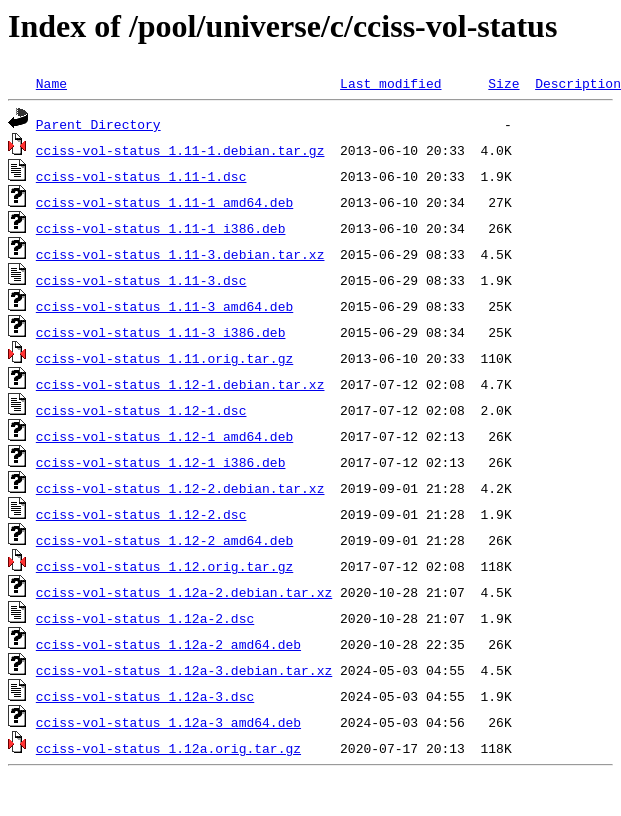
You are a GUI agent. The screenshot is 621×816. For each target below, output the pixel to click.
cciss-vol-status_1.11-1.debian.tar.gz (180, 150)
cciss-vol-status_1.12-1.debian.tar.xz (180, 384)
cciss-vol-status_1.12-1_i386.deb (161, 462)
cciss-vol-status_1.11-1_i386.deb (161, 228)
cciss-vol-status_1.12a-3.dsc (145, 696)
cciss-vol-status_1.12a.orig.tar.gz (168, 748)
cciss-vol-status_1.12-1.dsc (141, 410)
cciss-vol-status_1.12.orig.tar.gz (164, 566)
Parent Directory (98, 124)
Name (51, 83)
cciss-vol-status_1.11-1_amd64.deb (164, 202)
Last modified (390, 83)
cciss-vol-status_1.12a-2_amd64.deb (168, 644)
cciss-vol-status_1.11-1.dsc (141, 176)
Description (578, 83)
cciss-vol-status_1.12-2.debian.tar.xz (180, 488)
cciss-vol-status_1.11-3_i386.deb (161, 332)
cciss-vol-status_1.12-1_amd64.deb (164, 436)
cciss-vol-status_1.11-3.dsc (141, 280)
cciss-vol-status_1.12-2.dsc (141, 514)
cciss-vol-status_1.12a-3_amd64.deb (168, 722)
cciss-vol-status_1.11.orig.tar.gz (164, 358)
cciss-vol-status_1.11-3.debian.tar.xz (180, 254)
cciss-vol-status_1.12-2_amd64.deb (164, 540)
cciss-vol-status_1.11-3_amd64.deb (164, 306)
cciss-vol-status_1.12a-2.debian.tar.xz (184, 592)
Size (503, 83)
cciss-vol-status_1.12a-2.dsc (145, 618)
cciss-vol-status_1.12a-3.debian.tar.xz (184, 670)
